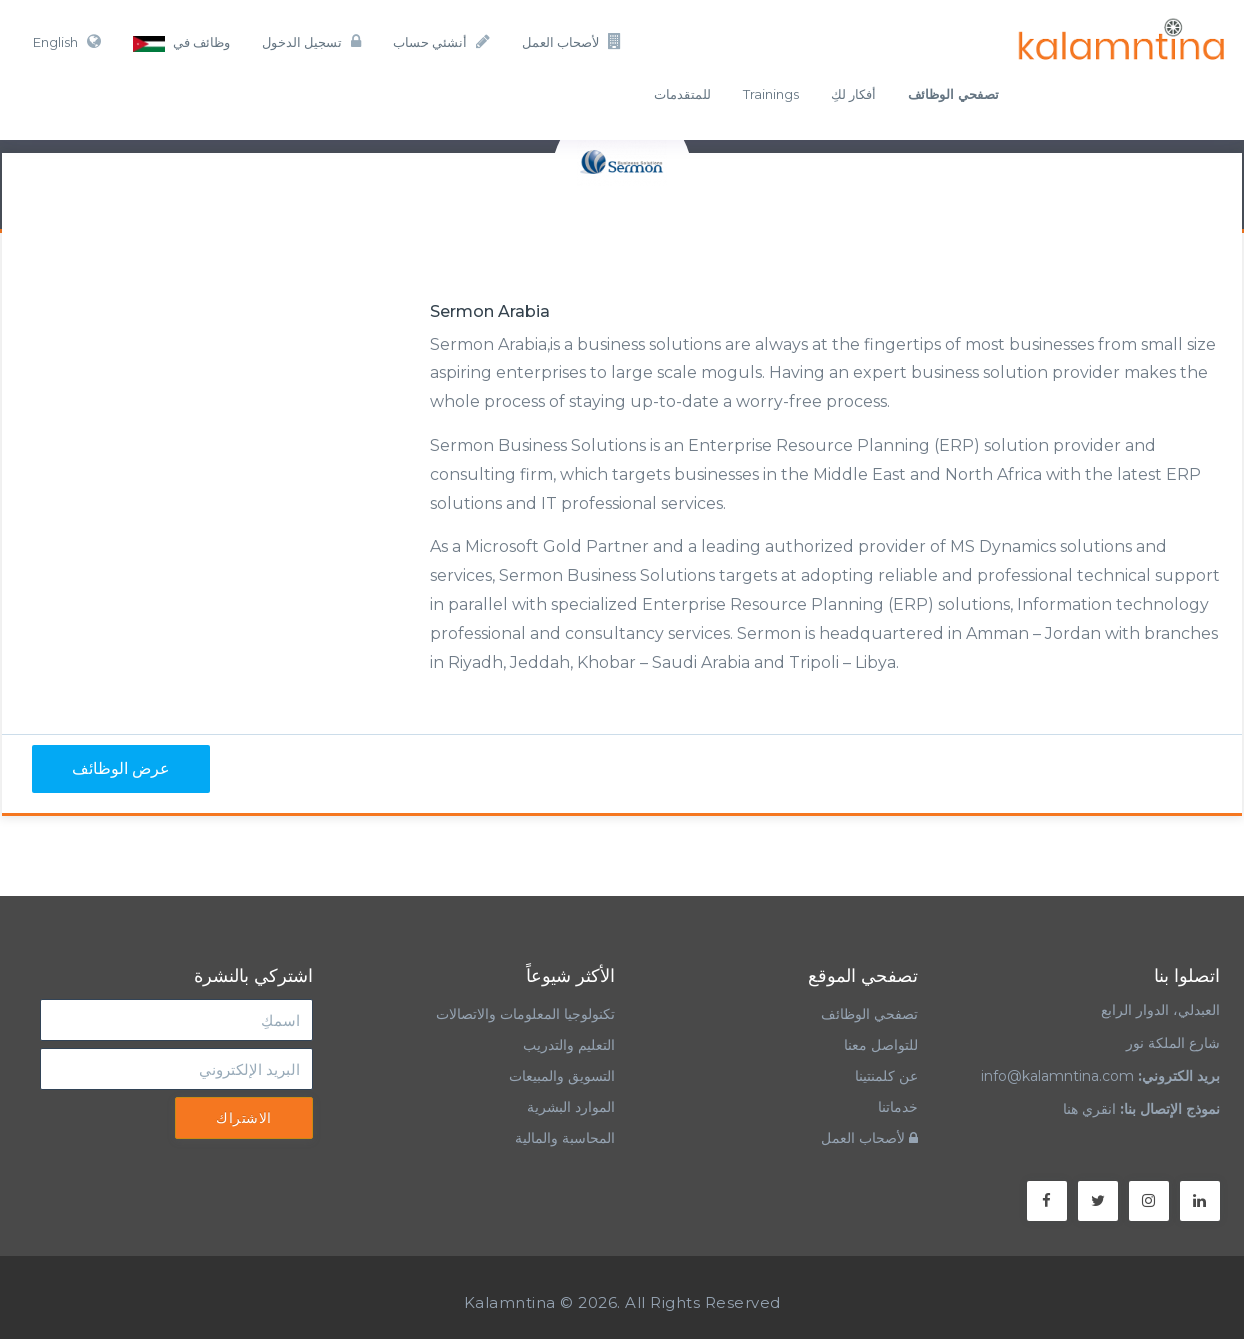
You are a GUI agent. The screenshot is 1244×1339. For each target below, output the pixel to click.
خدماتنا (898, 1107)
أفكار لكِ (853, 94)
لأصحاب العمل (572, 41)
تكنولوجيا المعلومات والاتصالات (523, 1014)
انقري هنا (1089, 1109)
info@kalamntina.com (1057, 1076)
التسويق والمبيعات (562, 1076)
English (67, 41)
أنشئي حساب (441, 41)
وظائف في (181, 43)
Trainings (771, 94)
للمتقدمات (682, 94)
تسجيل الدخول (311, 41)
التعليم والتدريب (569, 1045)
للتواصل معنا (881, 1045)
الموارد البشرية (571, 1107)
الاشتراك (244, 1118)
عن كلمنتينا (886, 1076)
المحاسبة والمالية (565, 1138)
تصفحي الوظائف (869, 1014)
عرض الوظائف (121, 768)
